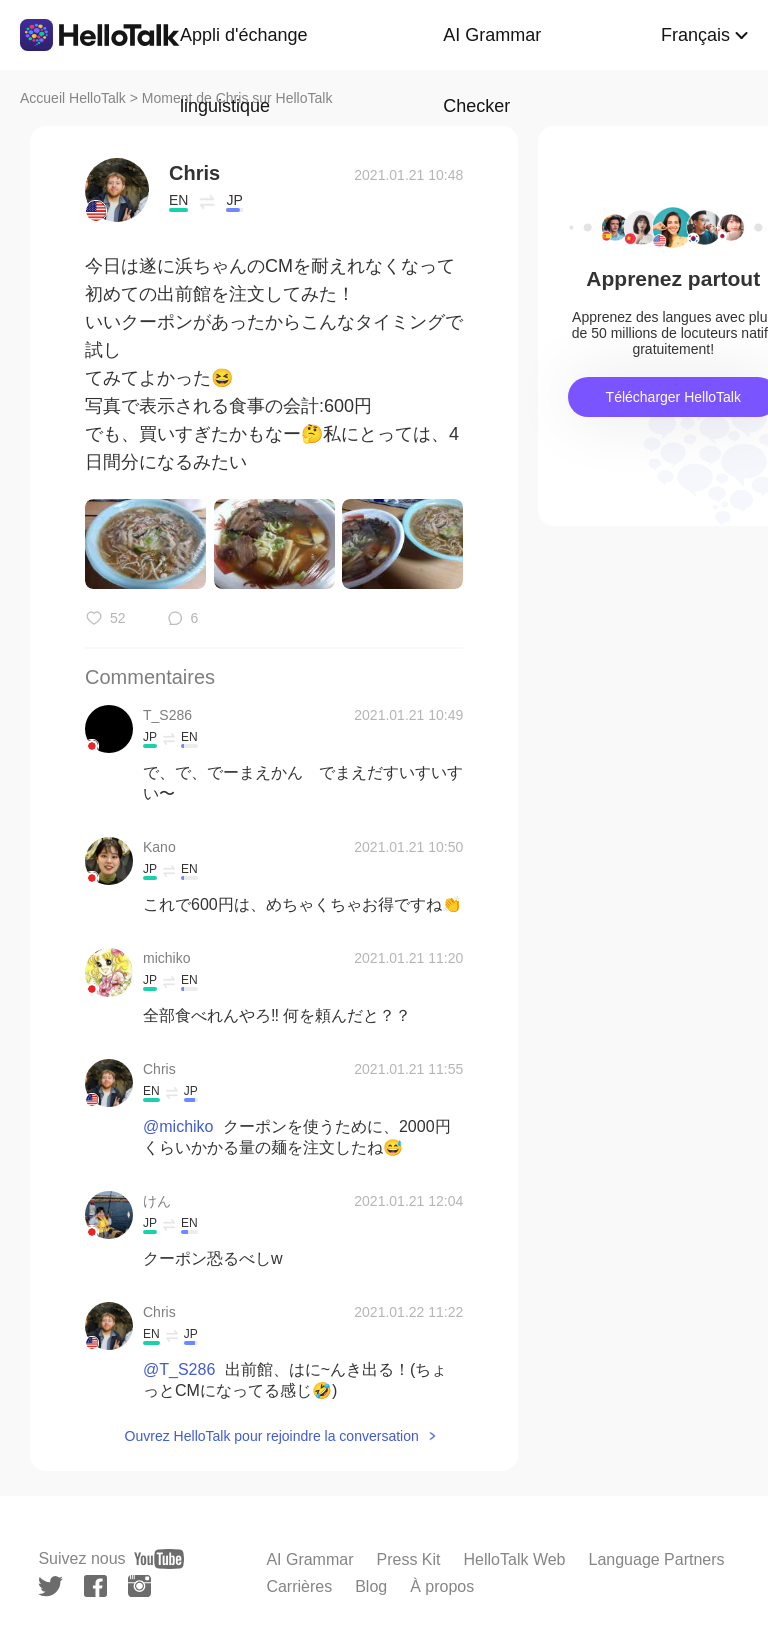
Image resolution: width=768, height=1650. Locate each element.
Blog (371, 1586)
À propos (442, 1586)
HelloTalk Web (515, 1559)
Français (695, 35)
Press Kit (409, 1559)
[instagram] (139, 1586)
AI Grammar (309, 1559)
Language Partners (656, 1559)
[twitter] (50, 1586)
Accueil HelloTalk (73, 98)
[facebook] (95, 1586)
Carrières (299, 1586)
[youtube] (159, 1559)
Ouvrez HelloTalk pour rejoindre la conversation (272, 1436)
